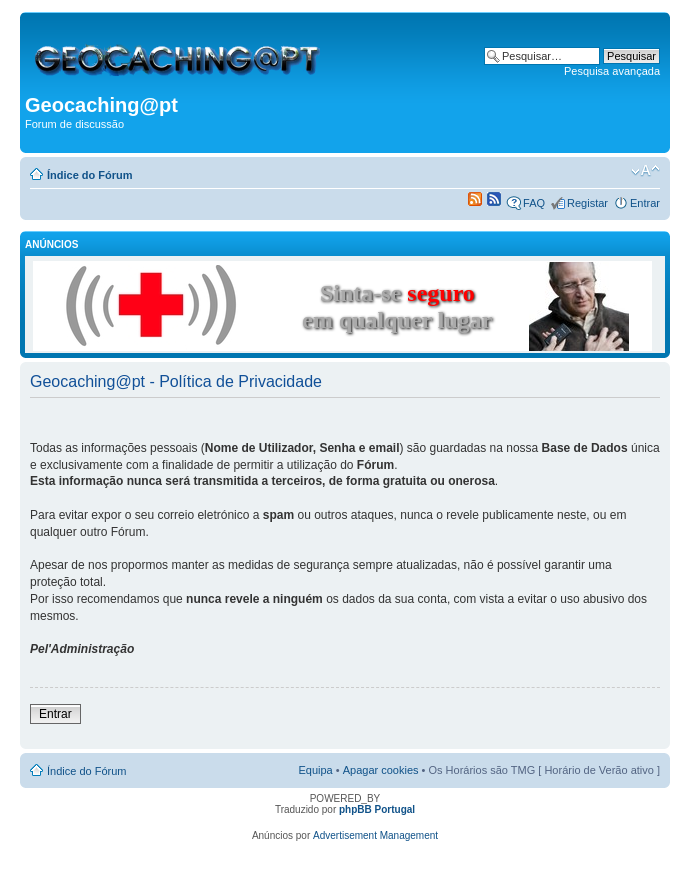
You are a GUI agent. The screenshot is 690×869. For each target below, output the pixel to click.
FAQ (534, 203)
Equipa (315, 770)
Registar (587, 203)
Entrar (645, 203)
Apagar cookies (381, 770)
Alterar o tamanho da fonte (645, 171)
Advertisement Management (375, 835)
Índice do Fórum (90, 175)
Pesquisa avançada (612, 71)
